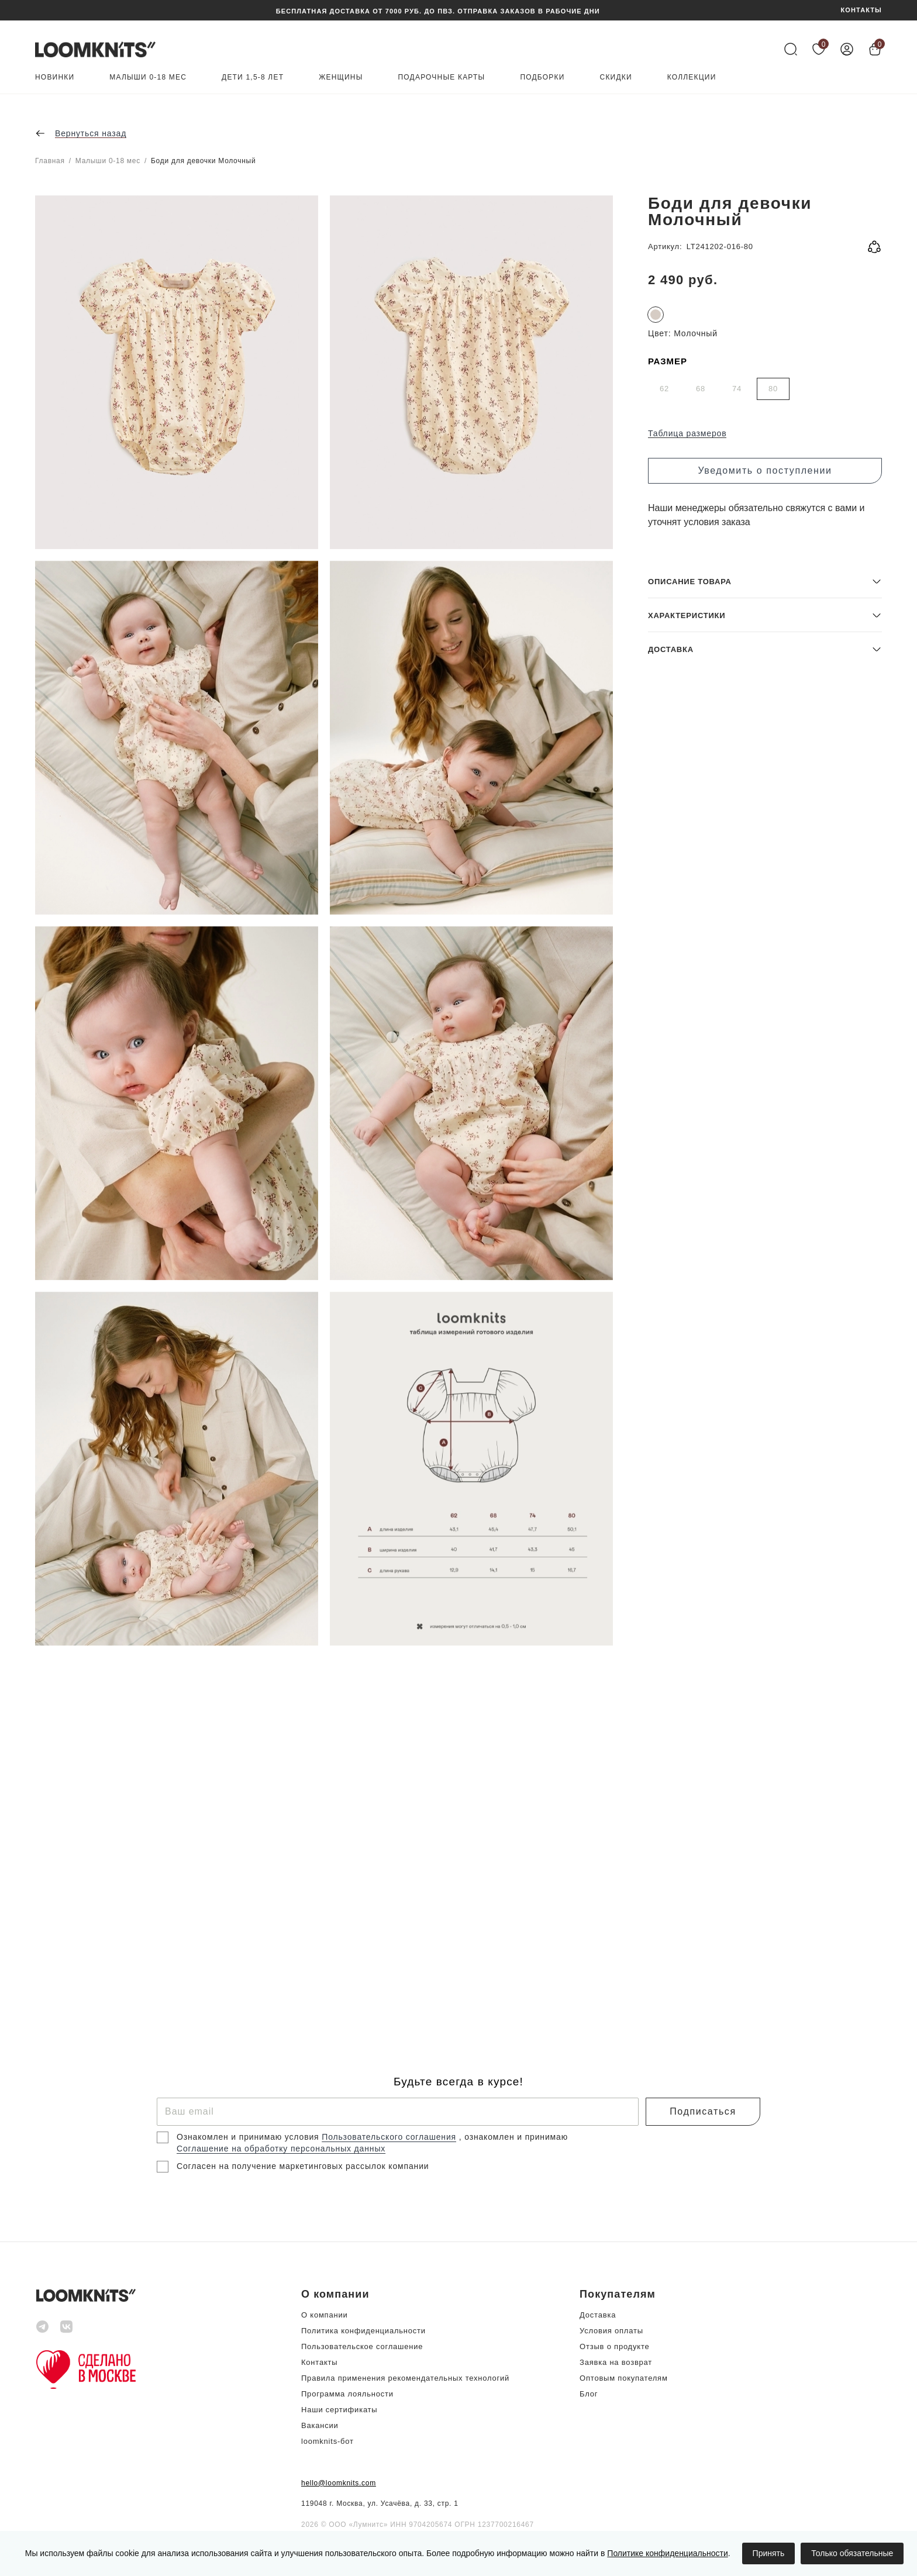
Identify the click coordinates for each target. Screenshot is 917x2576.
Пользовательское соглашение (362, 2346)
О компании (324, 2315)
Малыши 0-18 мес (148, 77)
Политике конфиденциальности (667, 2553)
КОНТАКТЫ (861, 10)
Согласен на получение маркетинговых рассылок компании (303, 2166)
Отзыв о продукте (614, 2346)
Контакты (319, 2362)
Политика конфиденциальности (363, 2330)
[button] (765, 1926)
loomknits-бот (327, 2441)
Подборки (542, 77)
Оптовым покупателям (624, 2378)
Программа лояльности (347, 2393)
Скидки (616, 77)
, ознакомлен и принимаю (513, 2137)
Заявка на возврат (616, 2362)
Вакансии (320, 2425)
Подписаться (703, 2111)
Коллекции (691, 77)
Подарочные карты (441, 77)
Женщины (341, 77)
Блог (589, 2393)
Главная (50, 161)
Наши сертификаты (339, 2409)
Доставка (598, 2315)
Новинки (54, 77)
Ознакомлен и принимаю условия (249, 2137)
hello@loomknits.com (338, 2483)
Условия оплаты (611, 2330)
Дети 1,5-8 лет (253, 77)
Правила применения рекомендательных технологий (405, 2378)
